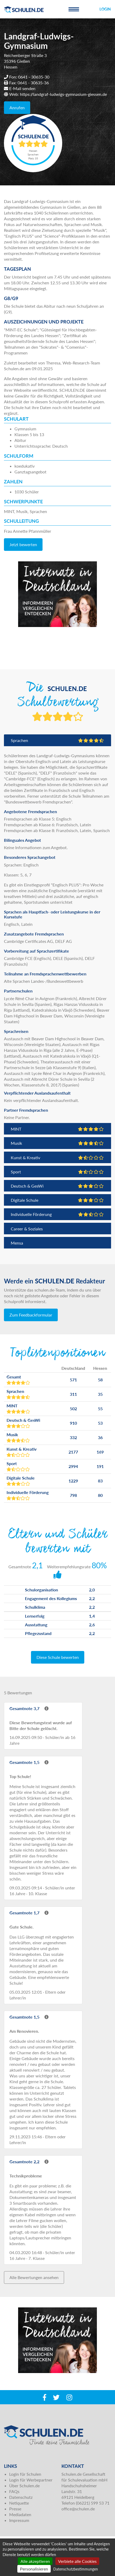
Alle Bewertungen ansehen (34, 2277)
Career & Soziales (27, 1228)
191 (100, 1466)
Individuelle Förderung (57, 1214)
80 (100, 1495)
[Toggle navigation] (74, 9)
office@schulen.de (78, 2508)
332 (73, 1437)
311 (73, 1394)
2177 (73, 1451)
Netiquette (19, 2502)
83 (100, 1480)
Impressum (19, 2520)
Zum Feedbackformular (30, 1314)
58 (100, 1379)
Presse (15, 2508)
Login (105, 9)
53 (100, 1422)
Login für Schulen (25, 2474)
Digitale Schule (57, 1200)
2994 (73, 1466)
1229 (73, 1480)
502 (73, 1408)
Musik (57, 1143)
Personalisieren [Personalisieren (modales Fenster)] (34, 2568)
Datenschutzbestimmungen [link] (75, 2569)
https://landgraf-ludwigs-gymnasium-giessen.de (63, 94)
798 (73, 1495)
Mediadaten (20, 2514)
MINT (57, 1128)
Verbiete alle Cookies (77, 2561)
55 (100, 1408)
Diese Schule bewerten (57, 1657)
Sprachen (57, 740)
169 (100, 1451)
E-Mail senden (22, 88)
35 (100, 1394)
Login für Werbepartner (31, 2479)
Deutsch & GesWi (57, 1185)
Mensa (17, 1242)
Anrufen (17, 107)
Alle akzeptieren (35, 2561)
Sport (57, 1171)
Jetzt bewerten (23, 544)
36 (100, 1437)
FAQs (14, 2491)
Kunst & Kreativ (57, 1157)
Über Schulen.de (24, 2485)
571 (73, 1379)
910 (73, 1422)
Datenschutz (21, 2497)
